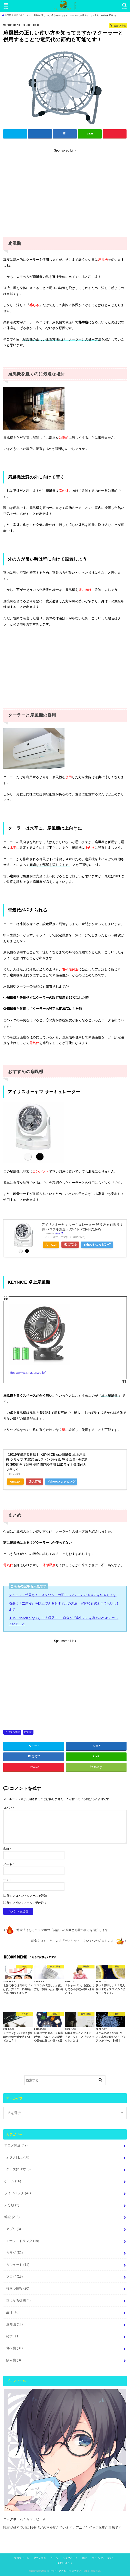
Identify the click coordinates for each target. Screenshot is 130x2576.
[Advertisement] (65, 195)
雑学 (13, 2336)
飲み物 (13, 2360)
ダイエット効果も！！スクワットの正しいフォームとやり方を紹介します (63, 1595)
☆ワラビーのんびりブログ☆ (63, 2570)
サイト (7, 1879)
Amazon (52, 1244)
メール (8, 1864)
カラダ (14, 2252)
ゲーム (12, 2181)
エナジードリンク (22, 2240)
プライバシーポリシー (104, 2558)
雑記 (29, 1732)
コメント (9, 1807)
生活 (13, 2312)
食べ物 (14, 2348)
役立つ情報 (14, 1732)
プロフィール (21, 2558)
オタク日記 (17, 2157)
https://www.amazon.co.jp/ (27, 1372)
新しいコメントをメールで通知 (27, 1895)
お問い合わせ (65, 2563)
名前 (7, 1848)
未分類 (11, 2205)
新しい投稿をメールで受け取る (27, 1902)
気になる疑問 (18, 2300)
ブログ (14, 2276)
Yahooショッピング (103, 1244)
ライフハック (17, 2193)
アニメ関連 (16, 2145)
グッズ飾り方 (18, 2169)
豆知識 (14, 2324)
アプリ (13, 2228)
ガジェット (17, 2264)
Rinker (58, 1233)
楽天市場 (74, 1244)
